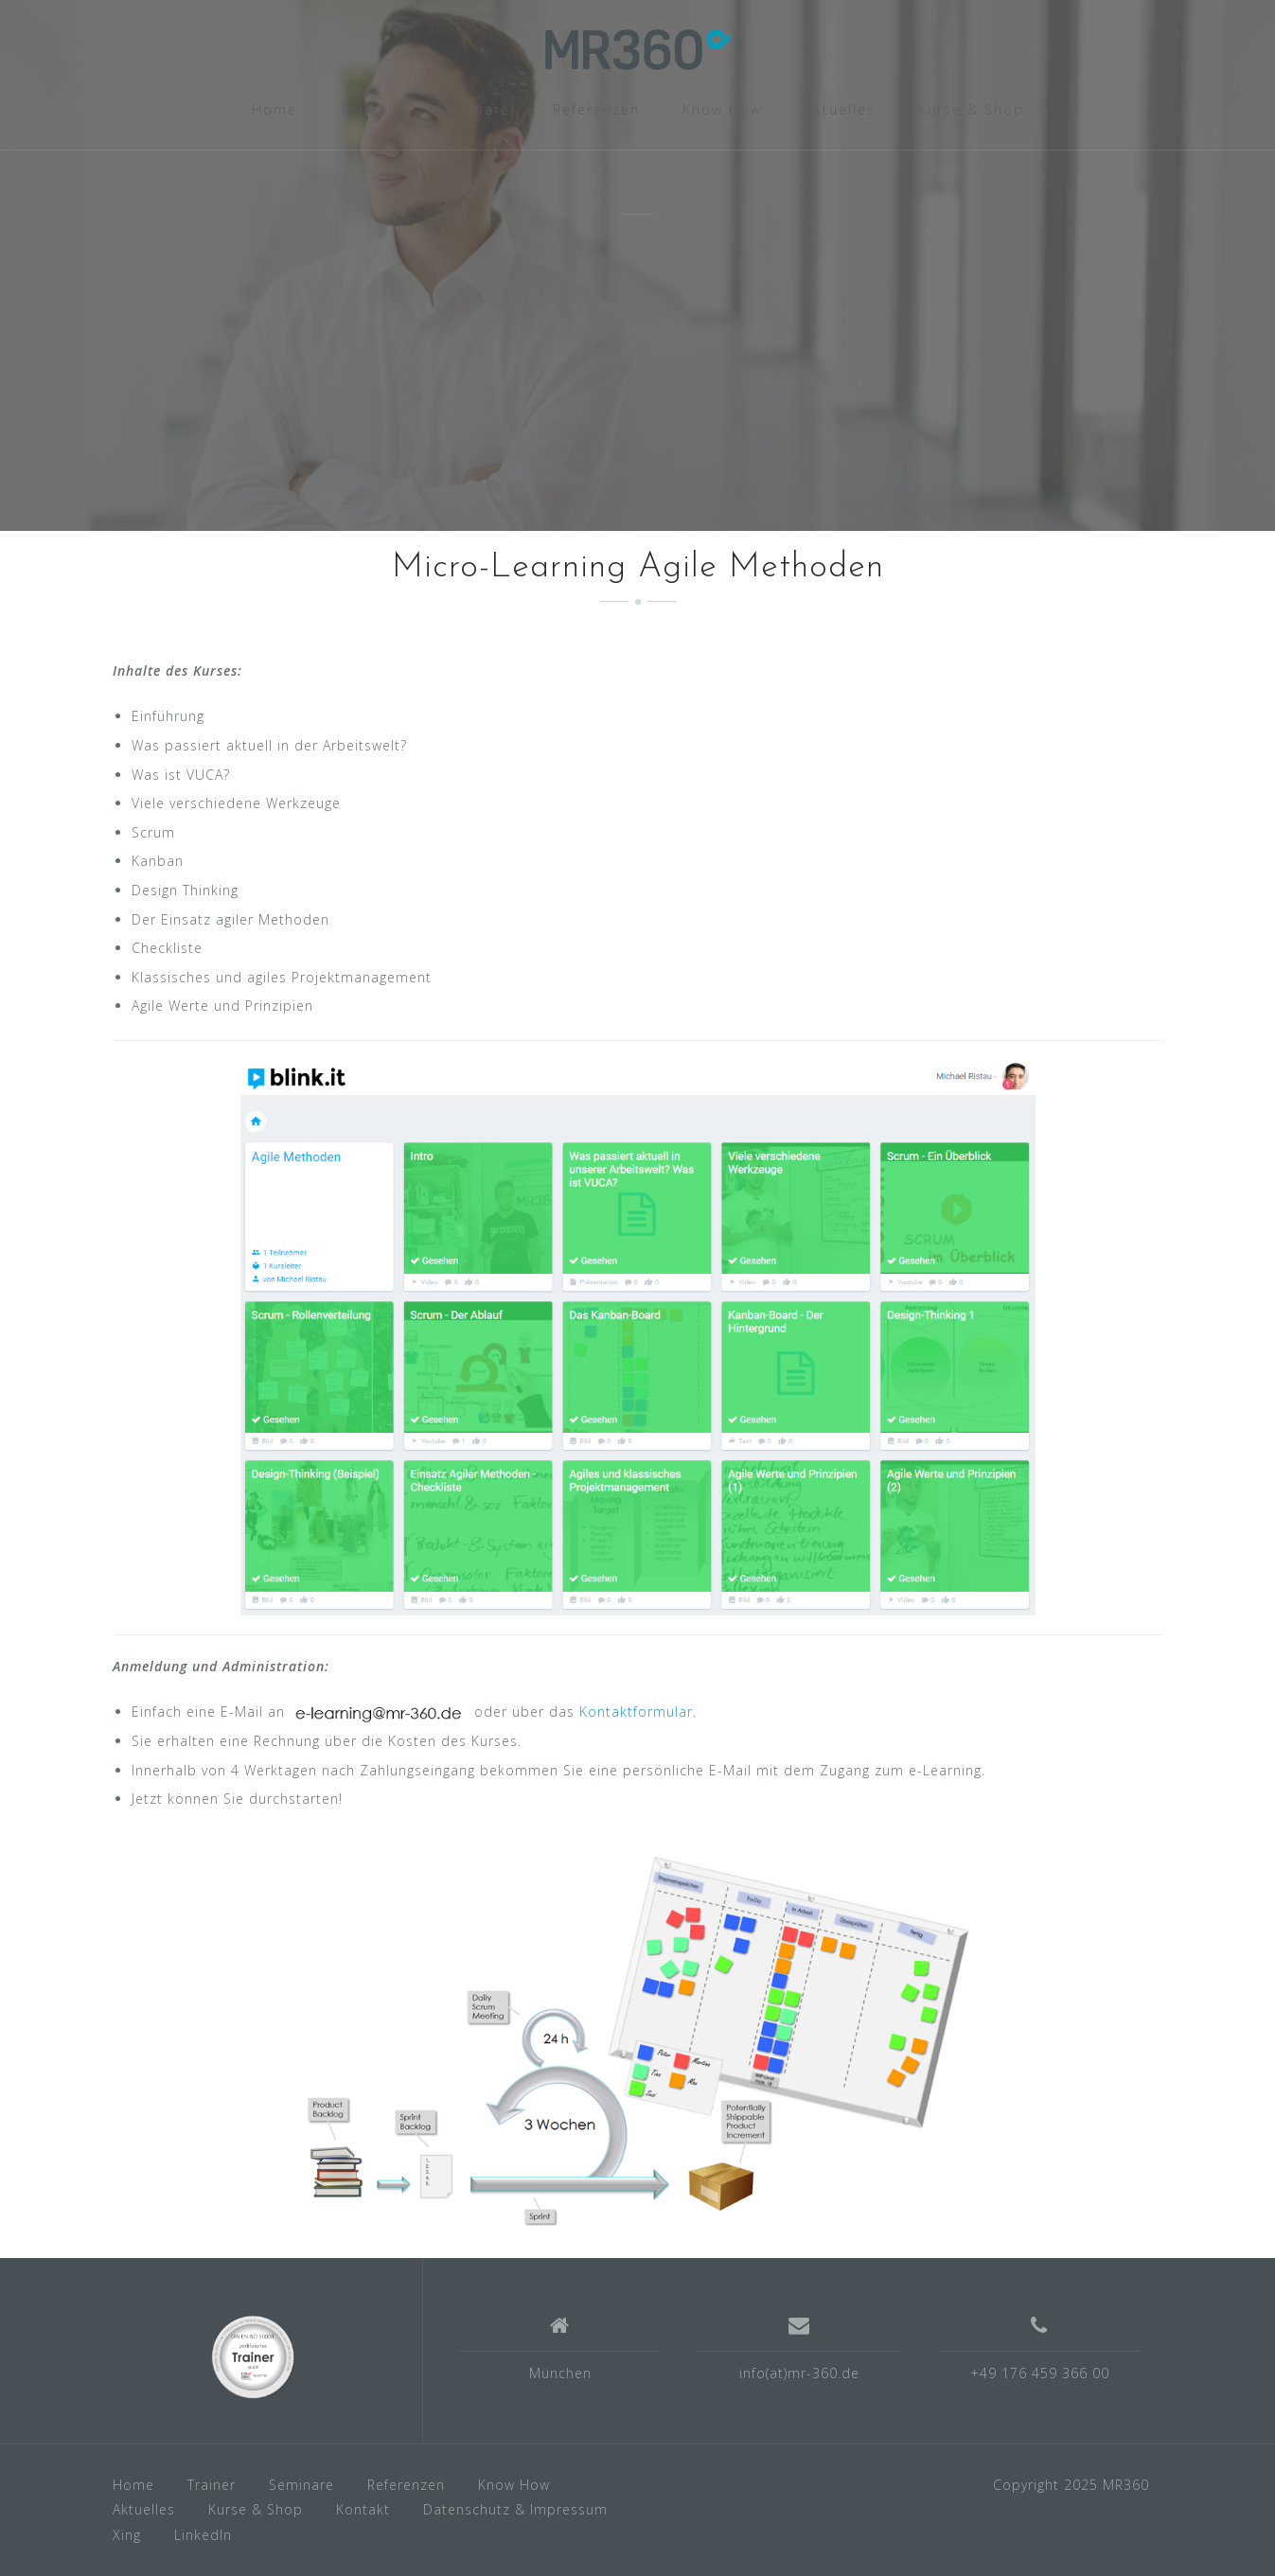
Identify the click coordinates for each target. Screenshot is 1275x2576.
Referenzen (596, 109)
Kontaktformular (636, 1711)
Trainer (367, 109)
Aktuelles (840, 109)
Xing (127, 2535)
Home (274, 109)
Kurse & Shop (971, 109)
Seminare (473, 109)
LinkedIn (203, 2535)
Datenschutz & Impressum (515, 2509)
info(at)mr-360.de (799, 2373)
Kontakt (363, 2509)
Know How (722, 109)
